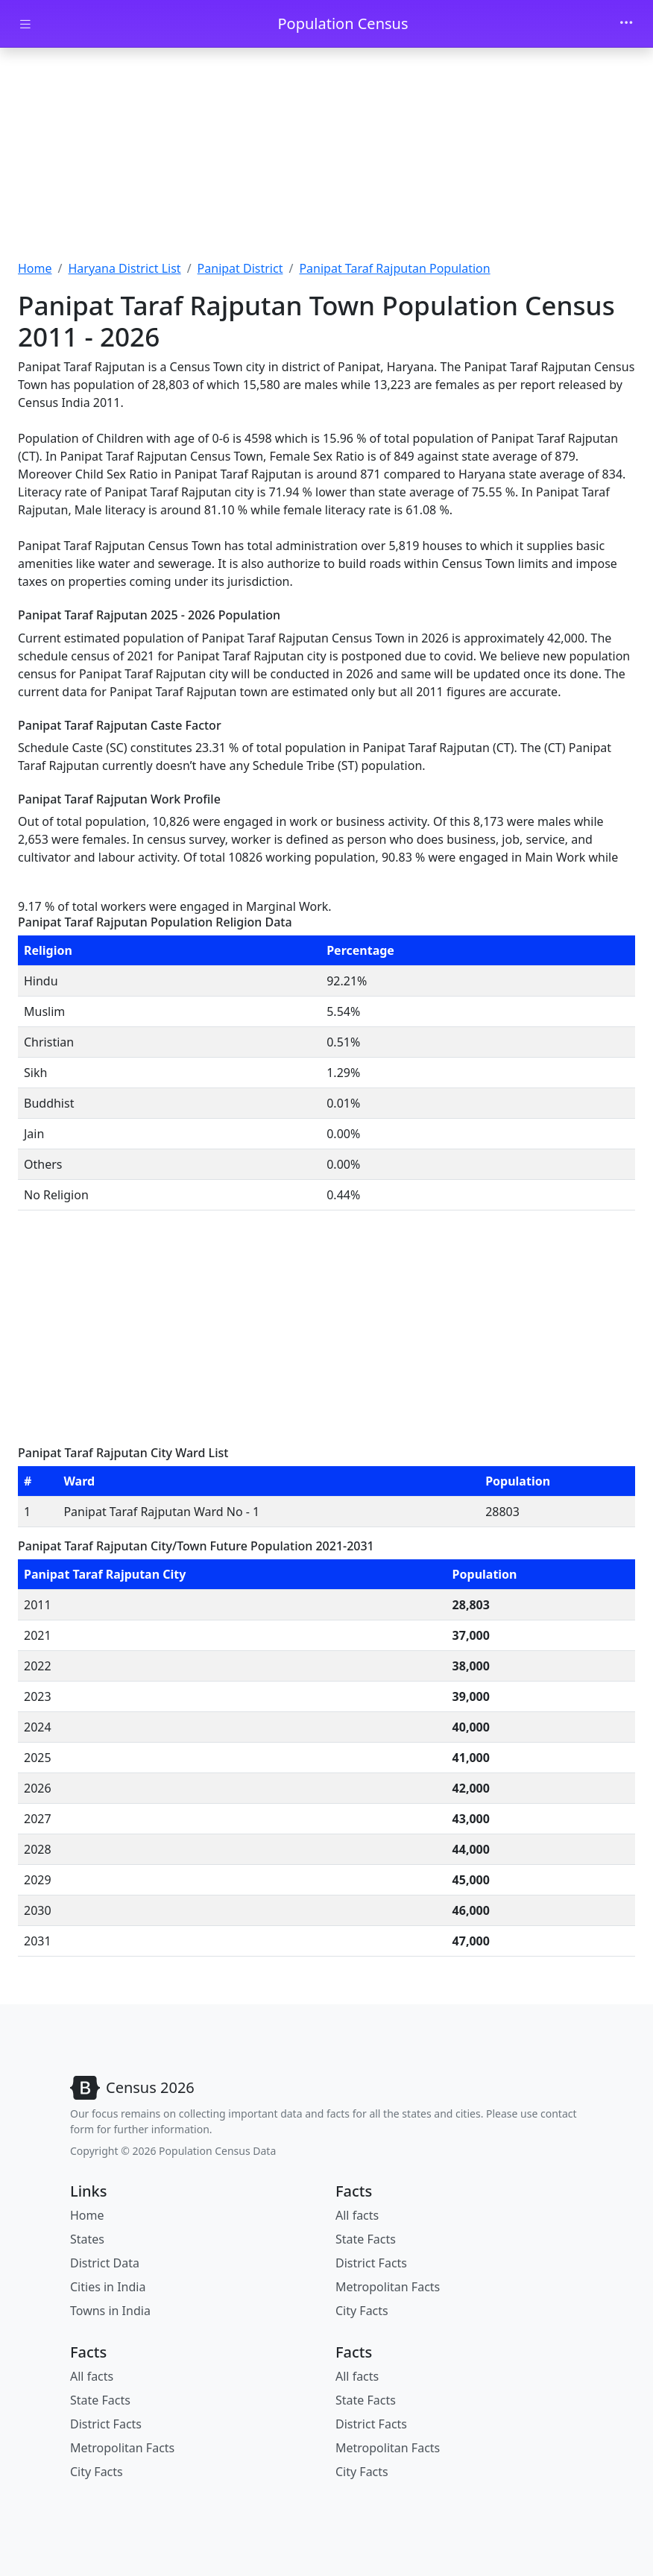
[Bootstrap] (132, 2088)
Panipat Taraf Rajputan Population (394, 268)
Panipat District (240, 268)
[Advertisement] (326, 159)
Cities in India (107, 2287)
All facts (357, 2215)
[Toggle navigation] (626, 24)
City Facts (361, 2310)
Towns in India (110, 2310)
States (87, 2239)
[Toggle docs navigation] (25, 24)
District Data (104, 2263)
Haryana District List (124, 268)
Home (35, 268)
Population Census (342, 23)
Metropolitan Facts (387, 2287)
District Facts (371, 2263)
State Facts (365, 2239)
